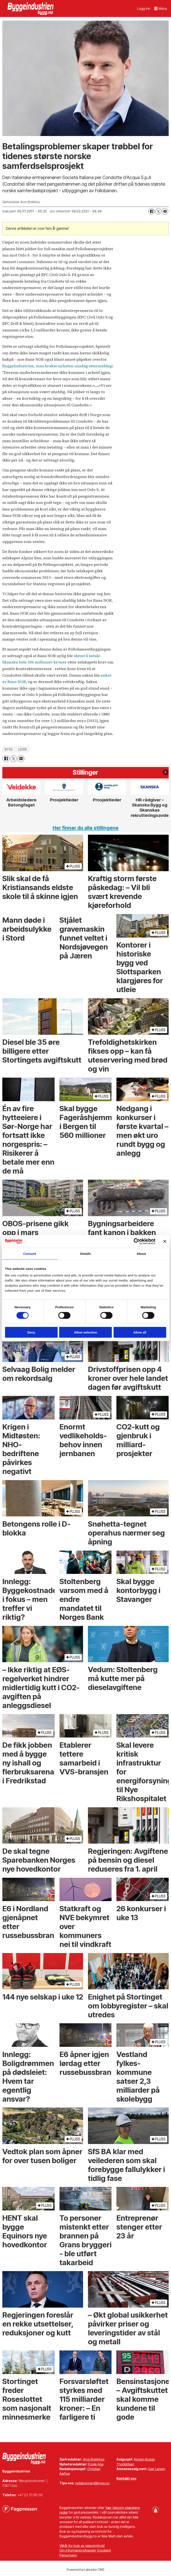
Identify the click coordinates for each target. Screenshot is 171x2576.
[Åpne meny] (160, 8)
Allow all (139, 1332)
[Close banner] (164, 1241)
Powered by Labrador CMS (85, 2569)
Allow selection (85, 1332)
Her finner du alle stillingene (86, 828)
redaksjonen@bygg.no (92, 2483)
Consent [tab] (29, 1253)
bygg (9, 749)
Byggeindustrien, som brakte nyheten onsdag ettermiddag (57, 366)
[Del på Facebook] (151, 211)
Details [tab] (85, 1253)
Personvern (68, 2555)
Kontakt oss (126, 2478)
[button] (166, 772)
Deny (31, 1332)
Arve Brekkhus (94, 2459)
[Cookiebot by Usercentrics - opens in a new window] (136, 1241)
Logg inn (143, 8)
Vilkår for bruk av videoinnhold (82, 2546)
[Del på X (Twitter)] (158, 211)
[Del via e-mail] (165, 211)
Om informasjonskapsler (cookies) (85, 2550)
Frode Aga (95, 2464)
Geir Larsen (156, 2469)
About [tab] (141, 1253)
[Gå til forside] (31, 8)
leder (22, 749)
